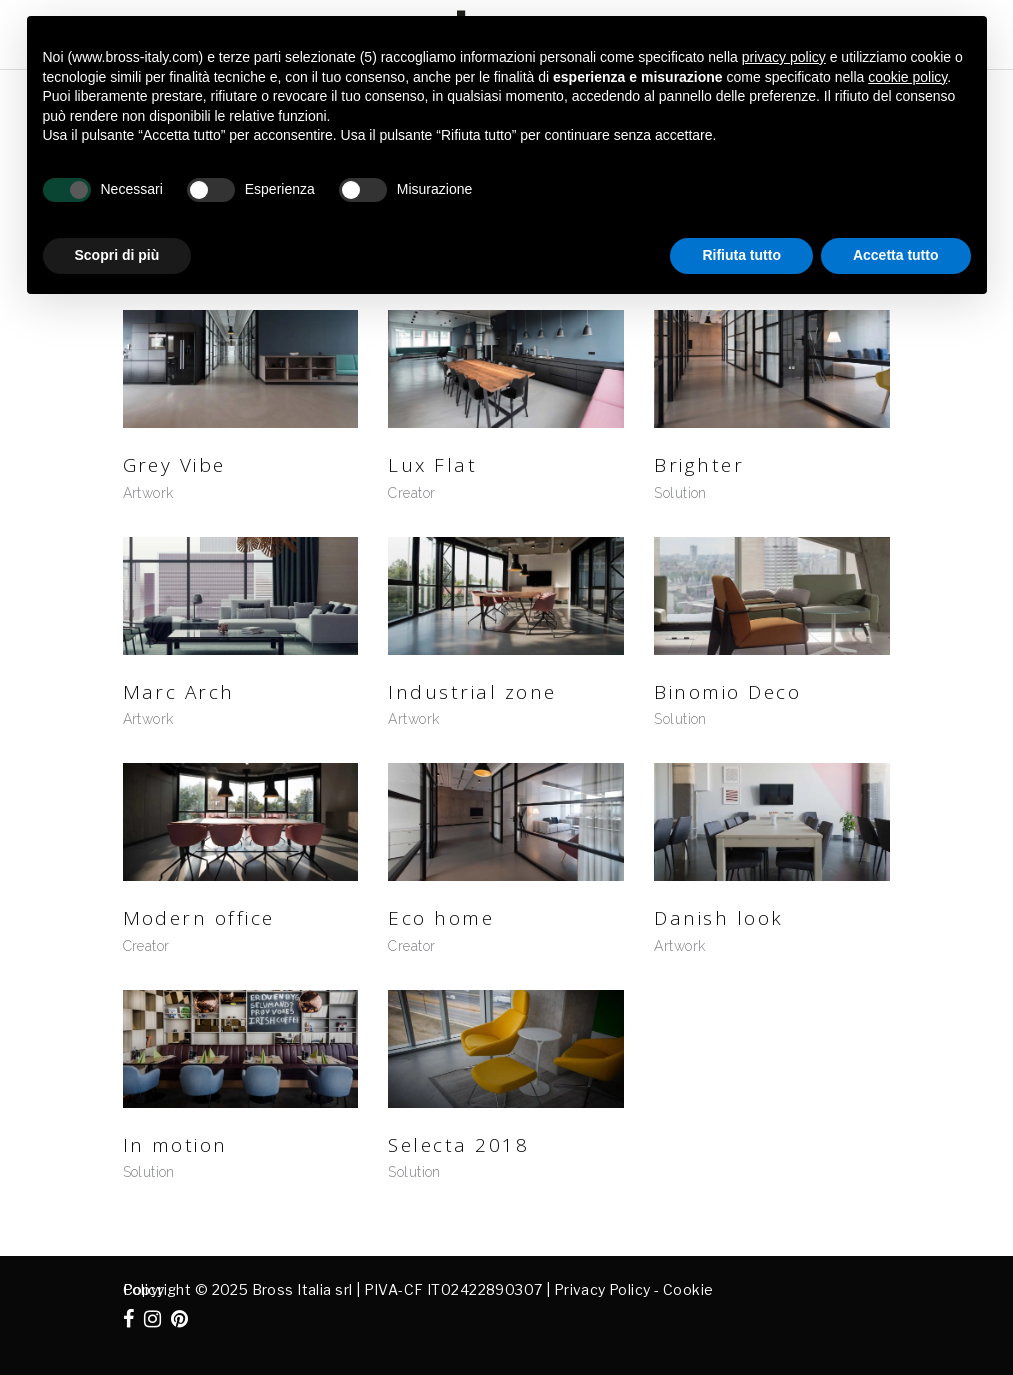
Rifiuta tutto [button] (741, 255)
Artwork (148, 493)
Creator (411, 493)
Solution (680, 493)
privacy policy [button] (784, 57)
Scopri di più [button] (117, 255)
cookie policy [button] (907, 77)
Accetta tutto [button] (896, 255)
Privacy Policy (602, 1289)
